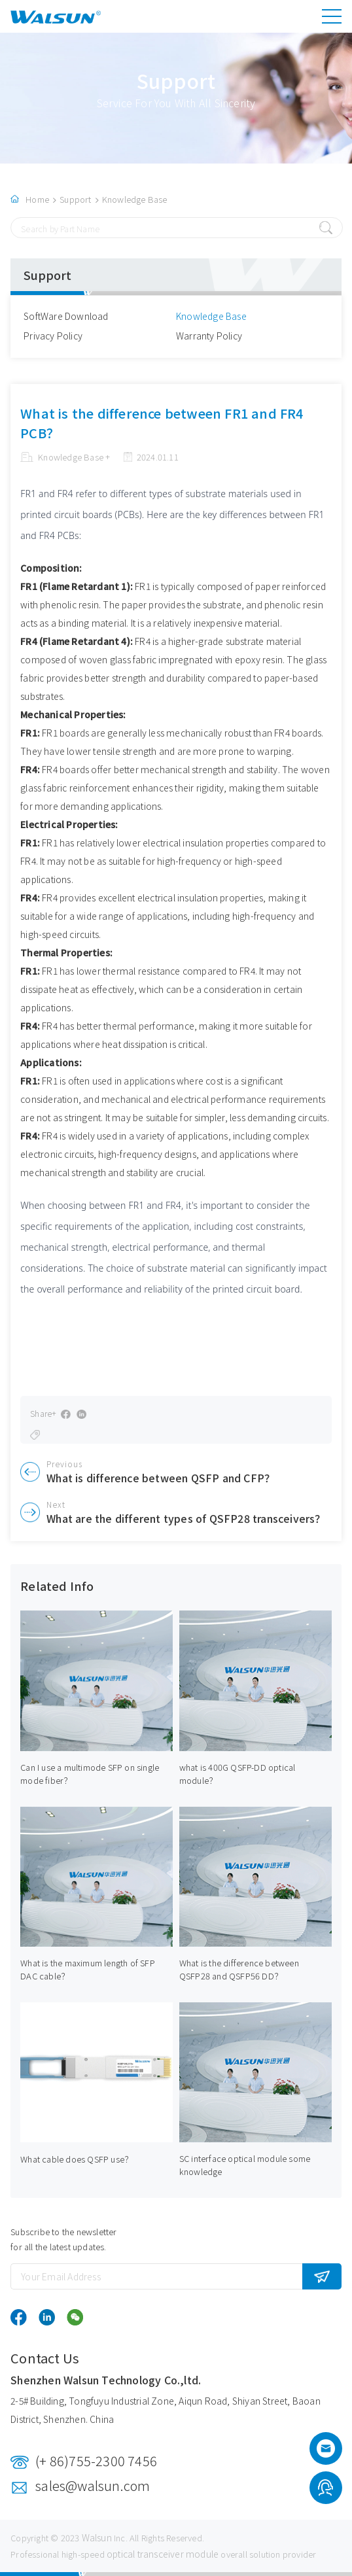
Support (75, 199)
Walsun (97, 2537)
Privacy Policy (53, 335)
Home (37, 199)
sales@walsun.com (92, 2485)
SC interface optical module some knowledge (244, 2165)
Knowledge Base (134, 199)
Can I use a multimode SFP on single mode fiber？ (89, 1773)
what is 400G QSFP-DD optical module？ (237, 1773)
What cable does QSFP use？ (76, 2159)
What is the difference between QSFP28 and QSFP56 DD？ (239, 1969)
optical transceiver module (163, 2553)
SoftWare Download (66, 315)
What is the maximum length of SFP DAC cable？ (87, 1969)
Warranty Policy (209, 335)
